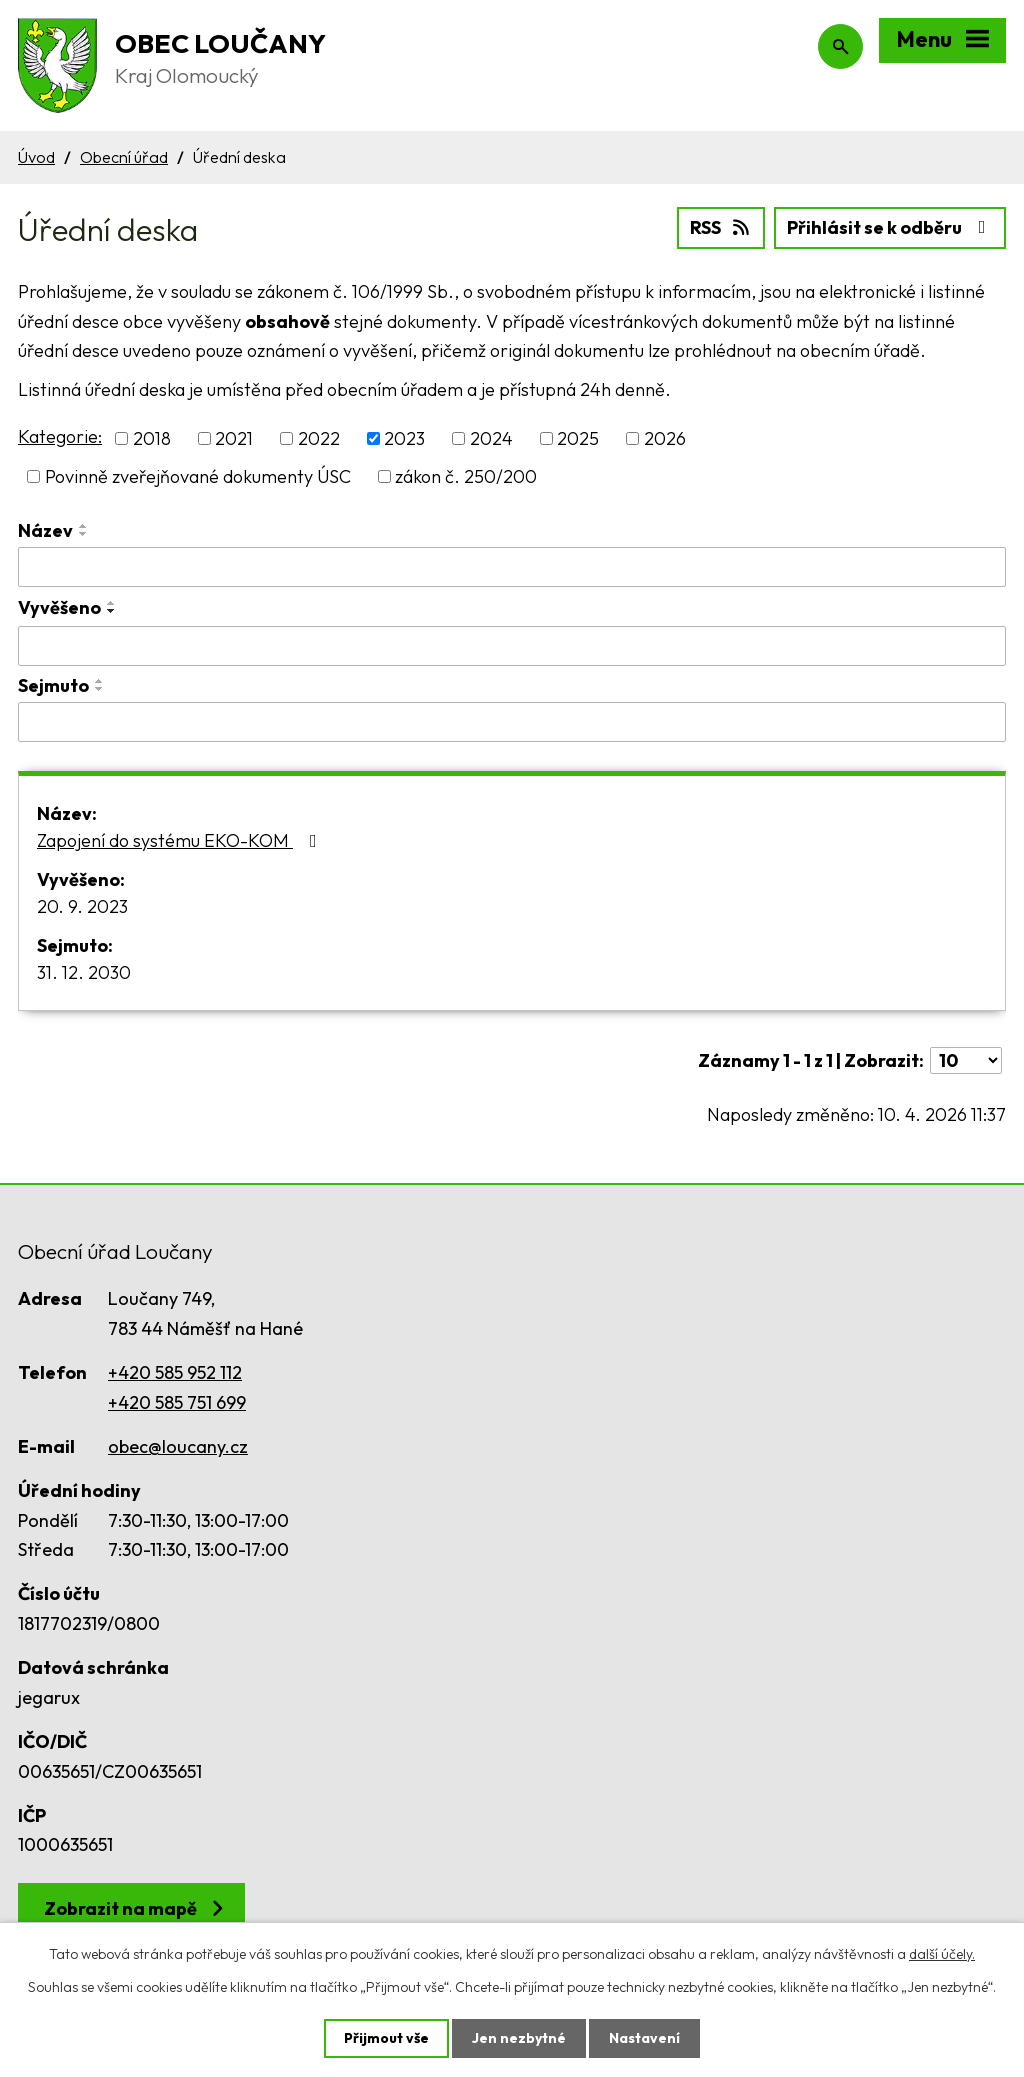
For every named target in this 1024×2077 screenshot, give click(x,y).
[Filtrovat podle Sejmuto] (512, 722)
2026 (665, 438)
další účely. (942, 1954)
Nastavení (644, 2038)
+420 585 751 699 (177, 1402)
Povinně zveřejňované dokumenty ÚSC (198, 476)
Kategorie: (60, 436)
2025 (578, 438)
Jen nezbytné (519, 2038)
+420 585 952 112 (175, 1372)
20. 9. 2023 (82, 906)
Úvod (36, 157)
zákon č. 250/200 (466, 476)
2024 (491, 438)
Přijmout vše (386, 2038)
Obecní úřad (124, 157)
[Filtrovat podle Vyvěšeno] (512, 646)
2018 (152, 438)
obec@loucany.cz (178, 1446)
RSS (721, 227)
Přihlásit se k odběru (890, 227)
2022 (319, 438)
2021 (234, 438)
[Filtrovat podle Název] (512, 567)
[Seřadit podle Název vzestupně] (84, 526)
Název (45, 530)
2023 (404, 438)
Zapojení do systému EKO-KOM (181, 840)
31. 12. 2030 (84, 972)
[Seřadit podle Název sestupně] (84, 534)
